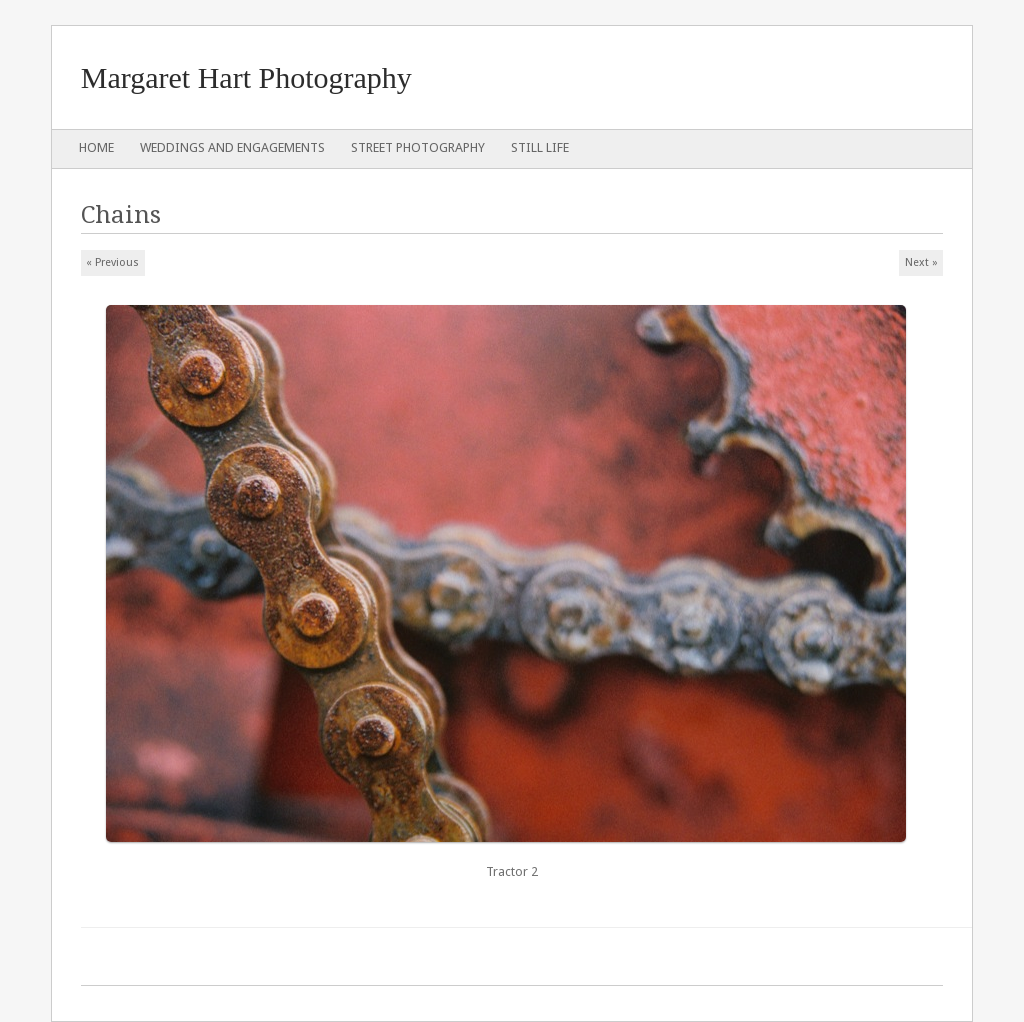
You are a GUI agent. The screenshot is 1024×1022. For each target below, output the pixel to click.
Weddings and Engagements (232, 147)
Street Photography (418, 147)
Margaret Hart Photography (246, 77)
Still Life (540, 147)
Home (96, 147)
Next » (921, 262)
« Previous (112, 262)
